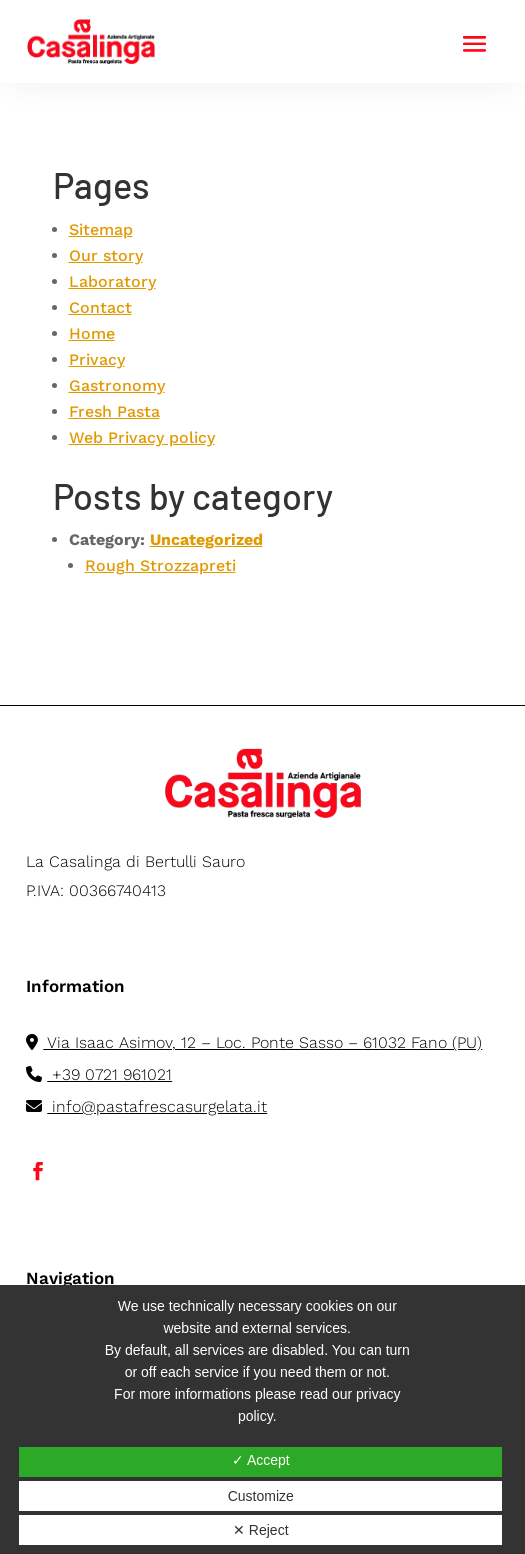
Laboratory (112, 281)
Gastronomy (117, 385)
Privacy (97, 359)
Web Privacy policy (142, 437)
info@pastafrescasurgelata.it (146, 1106)
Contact (100, 307)
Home (92, 333)
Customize (261, 1496)
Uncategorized (206, 539)
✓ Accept (261, 1460)
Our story (106, 255)
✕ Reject (261, 1530)
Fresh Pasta (114, 411)
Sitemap (101, 229)
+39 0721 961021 (99, 1074)
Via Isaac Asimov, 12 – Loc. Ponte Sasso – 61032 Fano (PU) (254, 1042)
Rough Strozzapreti (160, 565)
